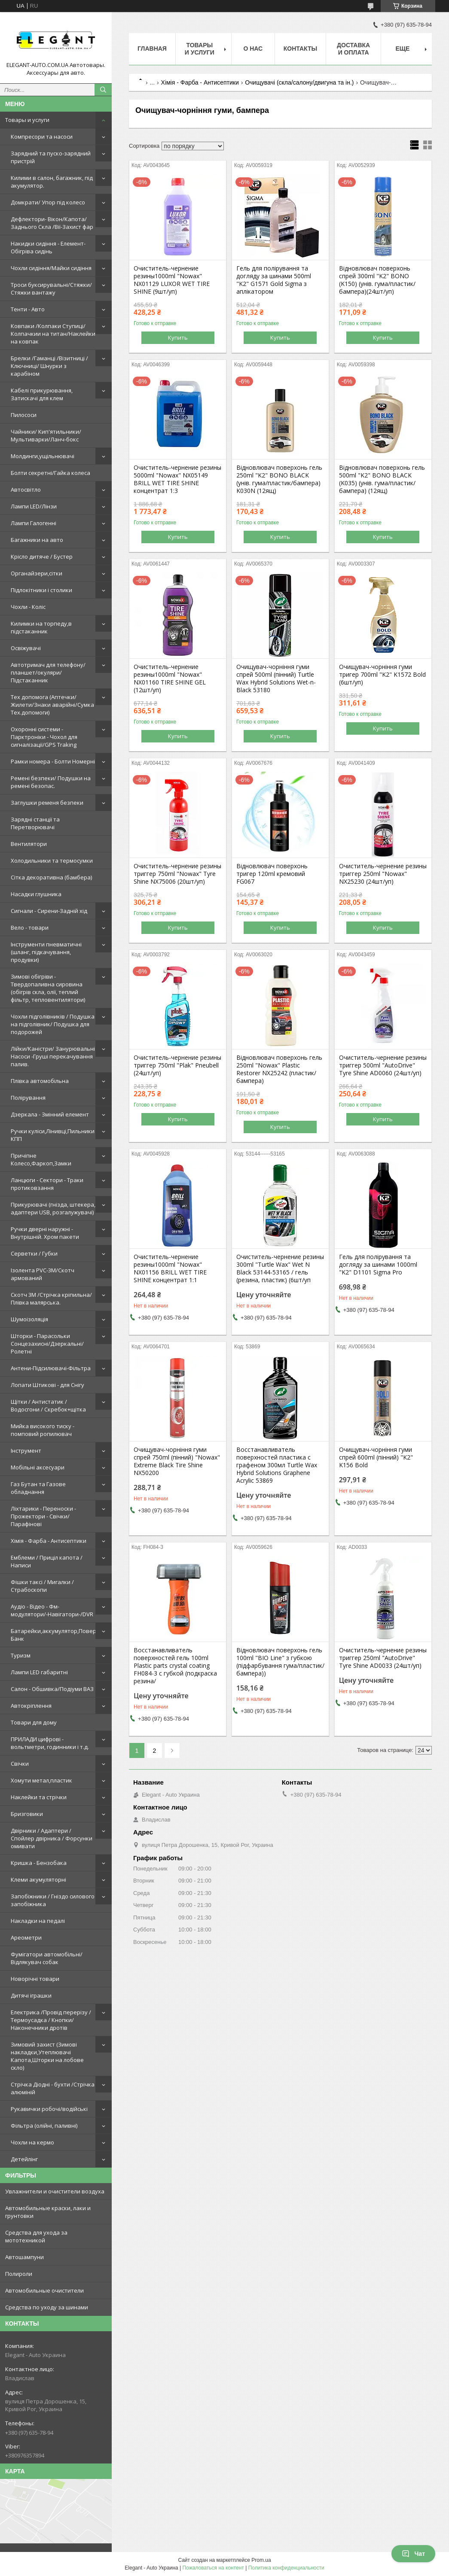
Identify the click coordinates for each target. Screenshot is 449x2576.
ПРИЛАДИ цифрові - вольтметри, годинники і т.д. (50, 1743)
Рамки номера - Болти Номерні (53, 761)
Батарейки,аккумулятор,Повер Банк (53, 1634)
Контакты (300, 48)
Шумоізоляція (29, 1319)
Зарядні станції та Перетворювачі (35, 823)
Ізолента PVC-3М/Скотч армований (42, 1274)
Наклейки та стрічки (39, 1797)
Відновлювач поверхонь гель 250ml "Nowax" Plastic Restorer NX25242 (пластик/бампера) (279, 1069)
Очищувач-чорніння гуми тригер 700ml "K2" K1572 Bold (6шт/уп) (382, 674)
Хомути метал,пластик (41, 1780)
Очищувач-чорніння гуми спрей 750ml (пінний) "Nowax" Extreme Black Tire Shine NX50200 (177, 1461)
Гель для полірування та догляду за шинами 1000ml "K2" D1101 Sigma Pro (378, 1264)
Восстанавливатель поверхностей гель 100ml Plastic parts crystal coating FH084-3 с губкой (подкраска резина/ (175, 1665)
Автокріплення (31, 1705)
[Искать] (103, 89)
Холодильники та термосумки (52, 860)
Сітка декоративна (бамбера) (51, 877)
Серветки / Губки (34, 1253)
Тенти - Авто (28, 309)
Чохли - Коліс (28, 607)
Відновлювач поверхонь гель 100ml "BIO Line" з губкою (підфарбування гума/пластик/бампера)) (280, 1661)
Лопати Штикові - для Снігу (47, 1385)
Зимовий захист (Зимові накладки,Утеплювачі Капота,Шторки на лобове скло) (47, 2056)
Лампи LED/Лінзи (34, 506)
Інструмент (26, 1450)
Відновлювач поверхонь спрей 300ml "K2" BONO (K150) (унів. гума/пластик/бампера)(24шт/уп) (377, 280)
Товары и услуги (27, 120)
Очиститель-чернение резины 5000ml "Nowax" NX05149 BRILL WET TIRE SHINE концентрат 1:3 (177, 479)
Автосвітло (26, 489)
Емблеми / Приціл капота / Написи (46, 1561)
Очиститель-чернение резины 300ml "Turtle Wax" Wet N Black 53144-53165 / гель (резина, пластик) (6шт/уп (280, 1268)
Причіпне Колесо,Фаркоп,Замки (41, 1159)
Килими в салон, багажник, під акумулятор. (52, 181)
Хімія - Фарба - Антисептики (48, 1541)
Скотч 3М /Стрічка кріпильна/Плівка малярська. (51, 1298)
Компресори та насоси (42, 136)
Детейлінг (24, 2159)
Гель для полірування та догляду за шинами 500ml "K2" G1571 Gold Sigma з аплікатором (273, 280)
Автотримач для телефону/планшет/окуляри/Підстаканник (48, 672)
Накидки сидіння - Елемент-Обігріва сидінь (48, 247)
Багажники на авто (37, 540)
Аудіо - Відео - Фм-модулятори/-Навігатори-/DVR (52, 1610)
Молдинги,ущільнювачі (42, 456)
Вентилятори (29, 844)
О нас (253, 48)
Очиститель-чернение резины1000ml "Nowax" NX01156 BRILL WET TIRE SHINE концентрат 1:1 (170, 1268)
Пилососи (24, 415)
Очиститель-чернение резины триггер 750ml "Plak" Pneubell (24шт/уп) (177, 1065)
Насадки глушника (36, 894)
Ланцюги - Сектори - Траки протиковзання (47, 1184)
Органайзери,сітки (36, 573)
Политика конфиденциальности (286, 2568)
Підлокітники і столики (41, 590)
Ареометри (26, 1937)
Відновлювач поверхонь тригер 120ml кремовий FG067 (272, 873)
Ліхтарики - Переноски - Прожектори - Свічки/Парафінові (43, 1516)
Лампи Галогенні (33, 523)
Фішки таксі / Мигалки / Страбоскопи (42, 1586)
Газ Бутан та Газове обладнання (38, 1488)
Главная (152, 48)
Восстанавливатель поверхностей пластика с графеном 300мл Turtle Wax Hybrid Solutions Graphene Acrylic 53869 (276, 1465)
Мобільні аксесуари (37, 1467)
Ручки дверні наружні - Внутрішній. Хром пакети (45, 1233)
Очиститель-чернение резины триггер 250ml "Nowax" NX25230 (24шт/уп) (383, 873)
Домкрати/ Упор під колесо (48, 202)
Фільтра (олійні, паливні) (44, 2125)
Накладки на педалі (38, 1921)
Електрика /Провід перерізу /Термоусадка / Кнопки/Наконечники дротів (51, 2020)
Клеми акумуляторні (38, 1879)
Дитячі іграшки (31, 1995)
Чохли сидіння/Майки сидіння (51, 268)
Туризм (21, 1655)
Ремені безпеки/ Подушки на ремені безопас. (51, 782)
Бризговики (27, 1814)
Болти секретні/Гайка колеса (50, 473)
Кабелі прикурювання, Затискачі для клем (42, 394)
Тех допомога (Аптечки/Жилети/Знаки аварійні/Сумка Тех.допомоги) (52, 704)
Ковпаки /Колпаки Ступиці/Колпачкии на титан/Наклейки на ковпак (53, 333)
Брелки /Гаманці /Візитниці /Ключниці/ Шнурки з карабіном (49, 365)
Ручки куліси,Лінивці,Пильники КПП (53, 1135)
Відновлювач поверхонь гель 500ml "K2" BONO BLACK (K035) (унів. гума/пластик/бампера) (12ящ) (382, 479)
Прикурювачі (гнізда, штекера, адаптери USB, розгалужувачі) (53, 1208)
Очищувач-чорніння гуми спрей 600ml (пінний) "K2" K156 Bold (376, 1457)
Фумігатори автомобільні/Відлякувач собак (46, 1958)
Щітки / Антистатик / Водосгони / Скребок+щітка (48, 1405)
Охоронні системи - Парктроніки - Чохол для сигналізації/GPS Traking (44, 736)
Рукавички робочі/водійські (49, 2109)
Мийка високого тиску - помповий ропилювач (42, 1430)
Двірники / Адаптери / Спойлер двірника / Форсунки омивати (51, 1838)
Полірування (28, 1097)
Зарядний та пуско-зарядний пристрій (51, 157)
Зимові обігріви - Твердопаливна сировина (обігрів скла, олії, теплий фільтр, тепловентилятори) (48, 988)
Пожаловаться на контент (213, 2568)
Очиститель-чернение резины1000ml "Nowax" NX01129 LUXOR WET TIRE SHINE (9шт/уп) (172, 280)
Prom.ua (261, 2560)
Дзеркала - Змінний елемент (50, 1114)
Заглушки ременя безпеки (47, 802)
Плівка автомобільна (40, 1081)
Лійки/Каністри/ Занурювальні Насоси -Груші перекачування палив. (53, 1056)
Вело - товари (30, 927)
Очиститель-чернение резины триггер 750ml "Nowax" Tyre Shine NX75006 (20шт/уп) (177, 873)
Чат (413, 2554)
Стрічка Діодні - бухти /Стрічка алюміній (53, 2088)
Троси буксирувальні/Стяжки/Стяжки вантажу (51, 288)
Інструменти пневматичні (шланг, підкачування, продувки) (46, 952)
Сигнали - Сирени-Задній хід (49, 911)
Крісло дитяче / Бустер (42, 556)
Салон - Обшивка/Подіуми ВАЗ (52, 1689)
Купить (178, 337)
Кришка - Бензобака (39, 1863)
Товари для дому (34, 1722)
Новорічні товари (35, 1979)
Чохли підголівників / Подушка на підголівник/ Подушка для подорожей (53, 1024)
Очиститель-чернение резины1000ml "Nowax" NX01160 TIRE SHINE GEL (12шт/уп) (170, 678)
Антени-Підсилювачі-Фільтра (51, 1368)
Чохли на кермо (32, 2142)
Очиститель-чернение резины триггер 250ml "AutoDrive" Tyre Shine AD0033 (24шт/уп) (383, 1658)
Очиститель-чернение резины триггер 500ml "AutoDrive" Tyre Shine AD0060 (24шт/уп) (383, 1065)
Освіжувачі (26, 648)
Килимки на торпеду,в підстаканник (41, 627)
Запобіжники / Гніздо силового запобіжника (53, 1900)
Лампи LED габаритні (39, 1672)
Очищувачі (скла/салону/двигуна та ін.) (299, 82)
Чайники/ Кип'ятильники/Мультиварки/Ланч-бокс (46, 435)
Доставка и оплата (353, 49)
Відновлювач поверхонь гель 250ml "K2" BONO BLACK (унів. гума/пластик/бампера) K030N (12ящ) (279, 479)
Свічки (20, 1763)
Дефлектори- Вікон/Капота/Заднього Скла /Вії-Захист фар (52, 223)
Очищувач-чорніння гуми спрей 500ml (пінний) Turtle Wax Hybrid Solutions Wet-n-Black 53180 (276, 678)
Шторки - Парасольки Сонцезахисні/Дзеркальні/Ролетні (47, 1343)
